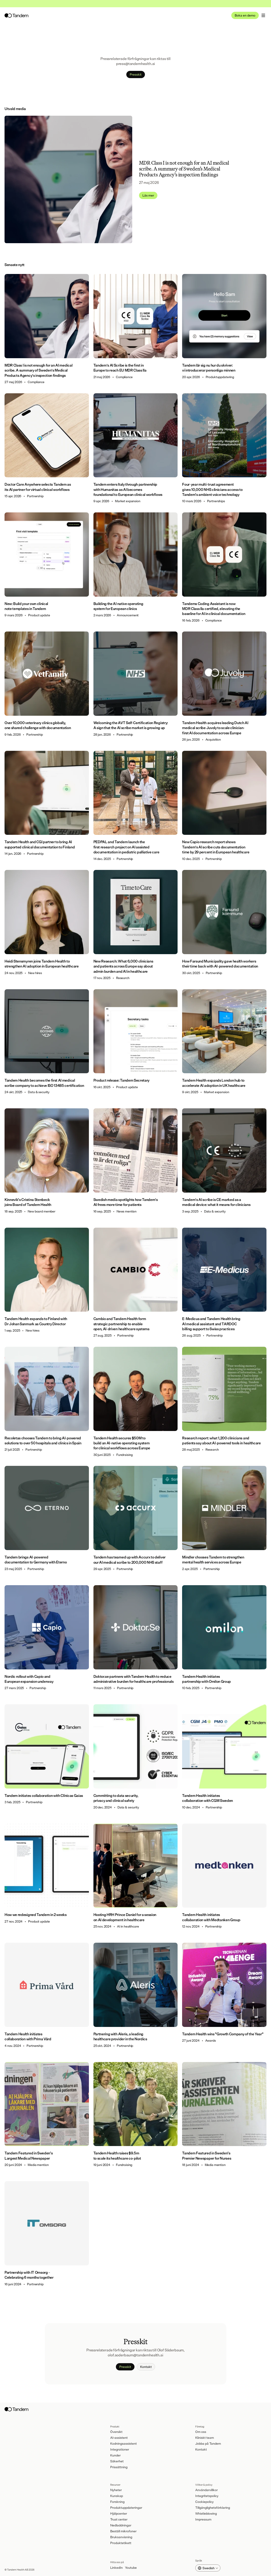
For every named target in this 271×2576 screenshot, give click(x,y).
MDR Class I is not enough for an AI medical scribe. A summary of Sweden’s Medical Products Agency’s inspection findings (184, 169)
